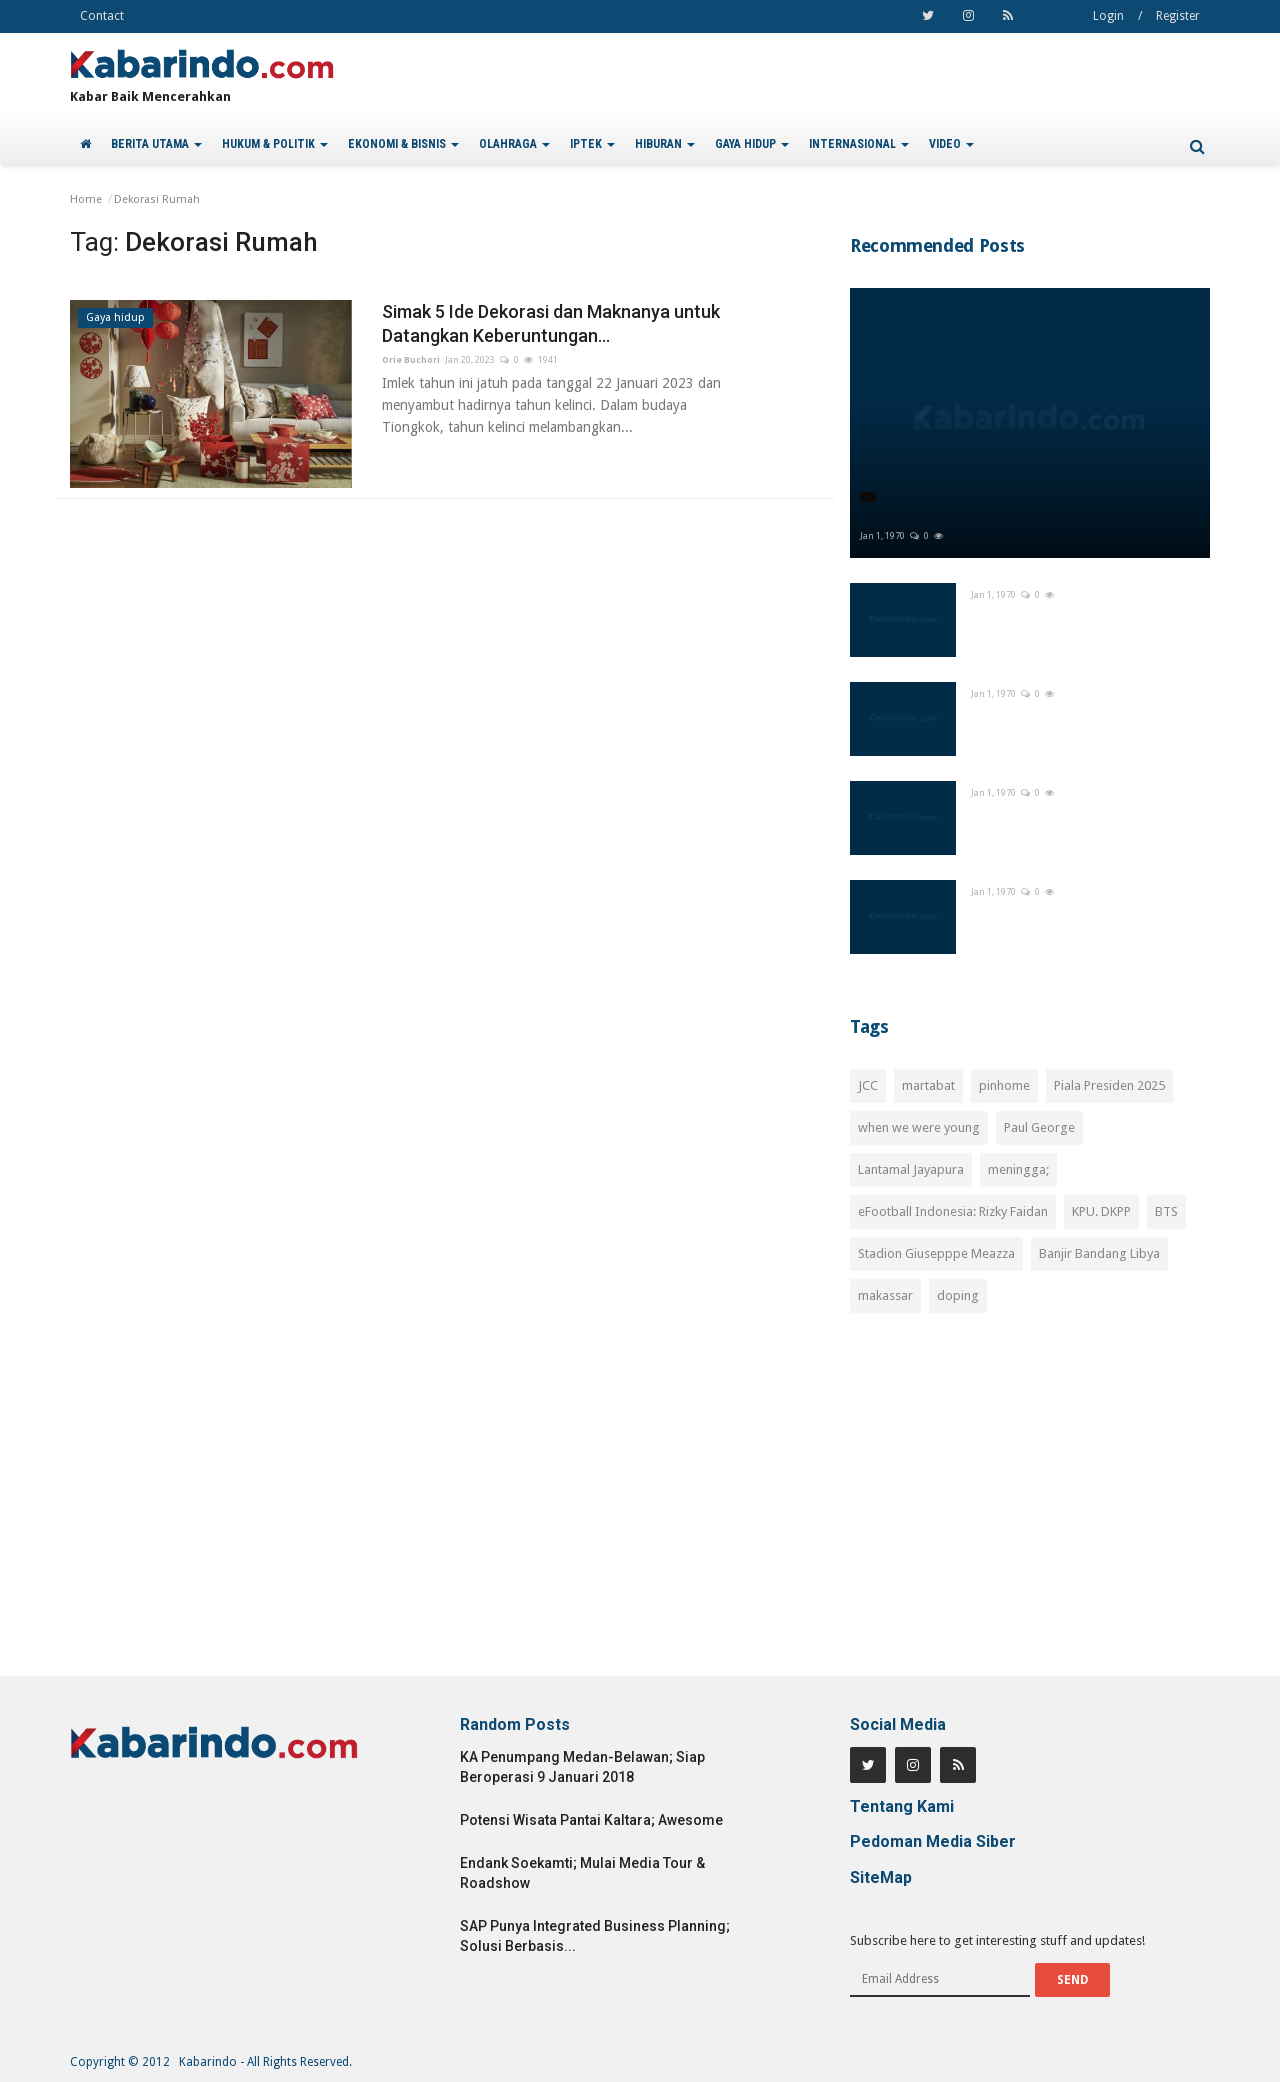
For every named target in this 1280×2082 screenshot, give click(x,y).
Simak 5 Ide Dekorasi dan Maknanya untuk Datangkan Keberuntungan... (551, 323)
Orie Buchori (411, 360)
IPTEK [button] (592, 144)
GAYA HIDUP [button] (752, 144)
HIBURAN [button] (665, 144)
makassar (885, 1295)
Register (1178, 16)
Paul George (1039, 1127)
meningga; (1018, 1169)
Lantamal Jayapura (911, 1169)
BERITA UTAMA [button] (156, 144)
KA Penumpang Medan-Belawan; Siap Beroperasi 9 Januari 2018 (582, 1767)
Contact (102, 16)
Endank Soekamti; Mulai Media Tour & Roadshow (582, 1873)
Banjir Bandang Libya (1099, 1253)
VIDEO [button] (951, 144)
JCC (868, 1085)
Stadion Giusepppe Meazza (936, 1253)
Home (86, 199)
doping (958, 1295)
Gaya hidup (115, 317)
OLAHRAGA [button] (514, 144)
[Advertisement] (1030, 1506)
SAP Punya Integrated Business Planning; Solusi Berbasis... (595, 1936)
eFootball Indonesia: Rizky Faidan (953, 1211)
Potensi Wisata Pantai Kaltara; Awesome (591, 1820)
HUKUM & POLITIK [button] (275, 144)
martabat (928, 1085)
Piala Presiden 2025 (1109, 1085)
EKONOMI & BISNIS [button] (403, 144)
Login (1108, 16)
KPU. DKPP (1101, 1211)
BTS (1166, 1211)
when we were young (919, 1127)
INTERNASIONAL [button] (859, 144)
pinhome (1004, 1085)
